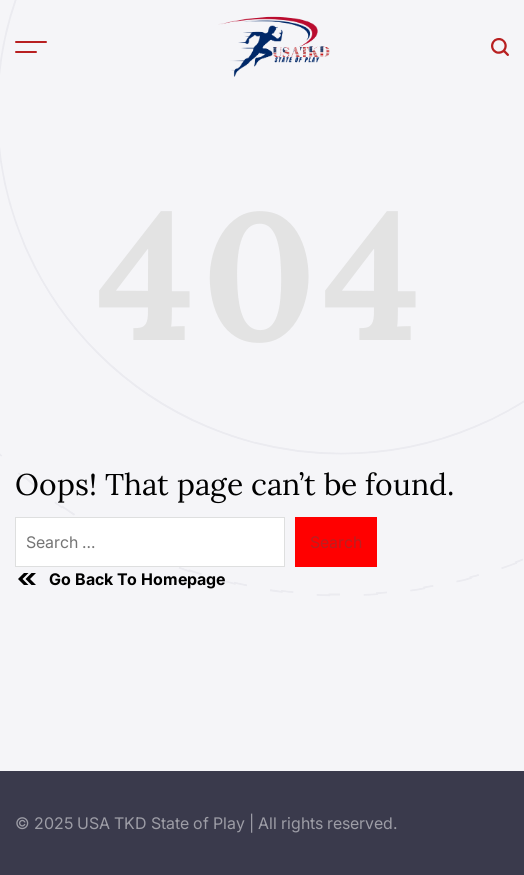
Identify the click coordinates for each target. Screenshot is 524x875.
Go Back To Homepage (120, 579)
